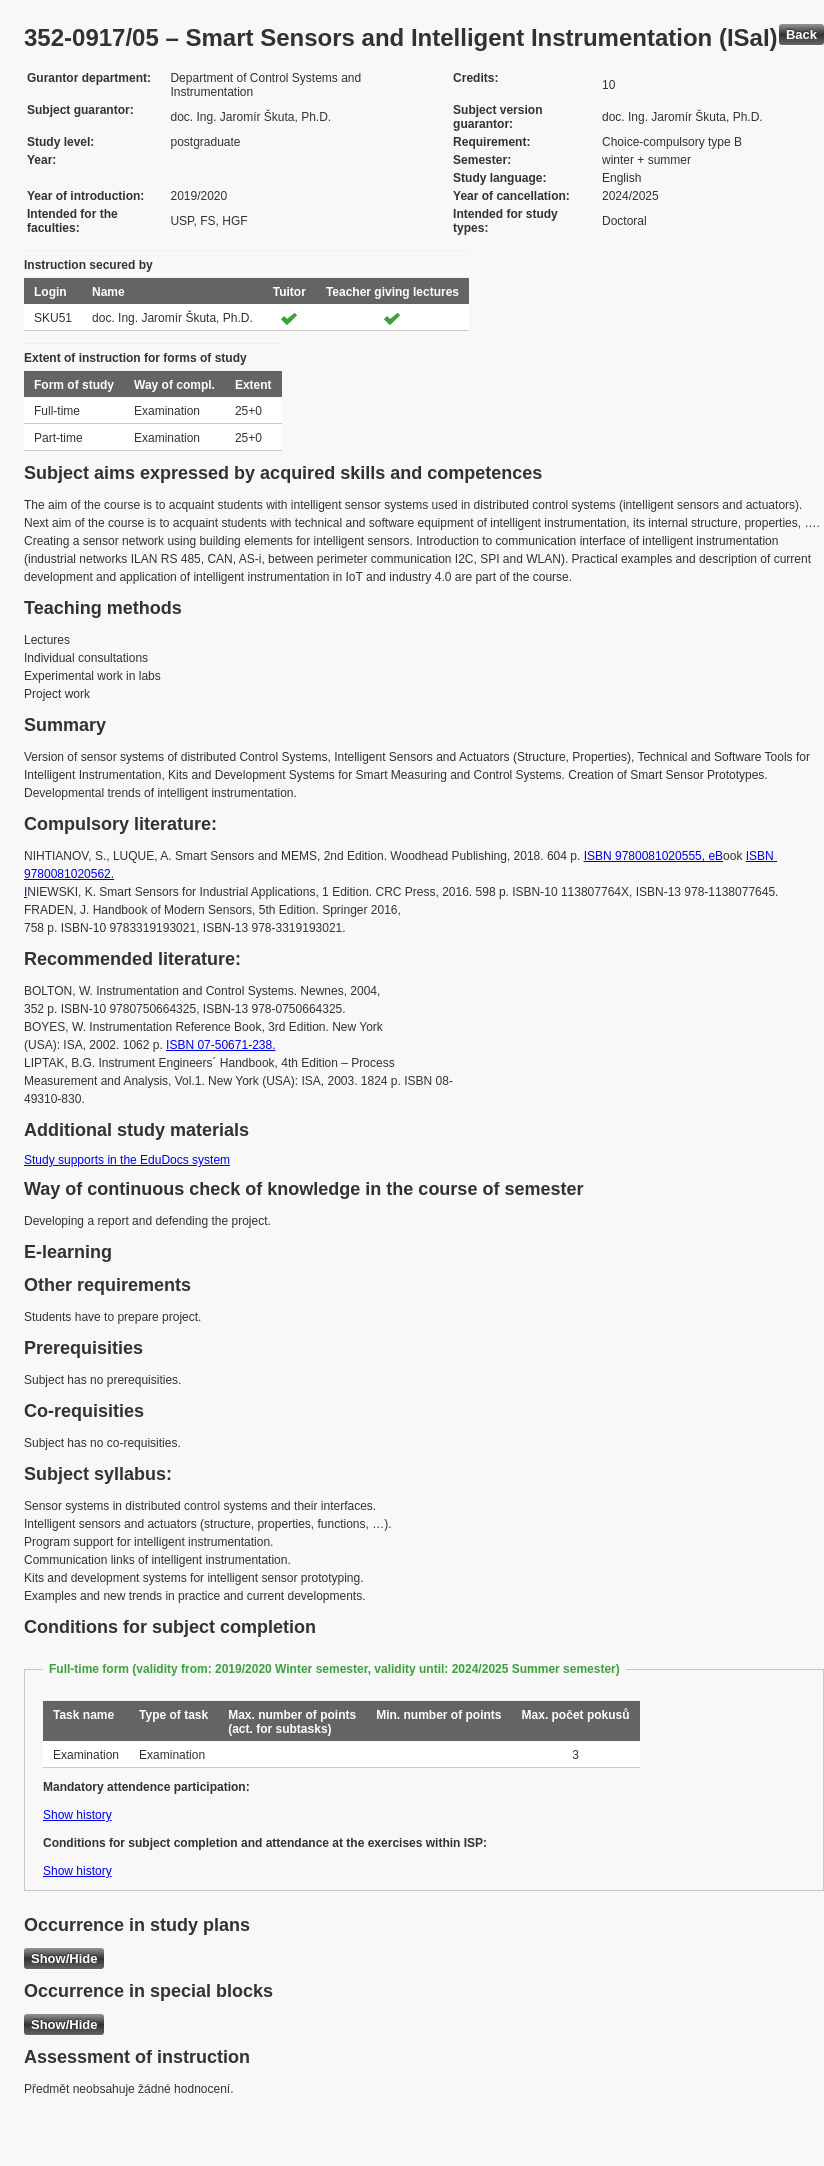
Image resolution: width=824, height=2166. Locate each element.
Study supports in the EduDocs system (127, 1160)
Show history (77, 1815)
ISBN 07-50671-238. (220, 1045)
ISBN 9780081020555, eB (653, 856)
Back (801, 34)
